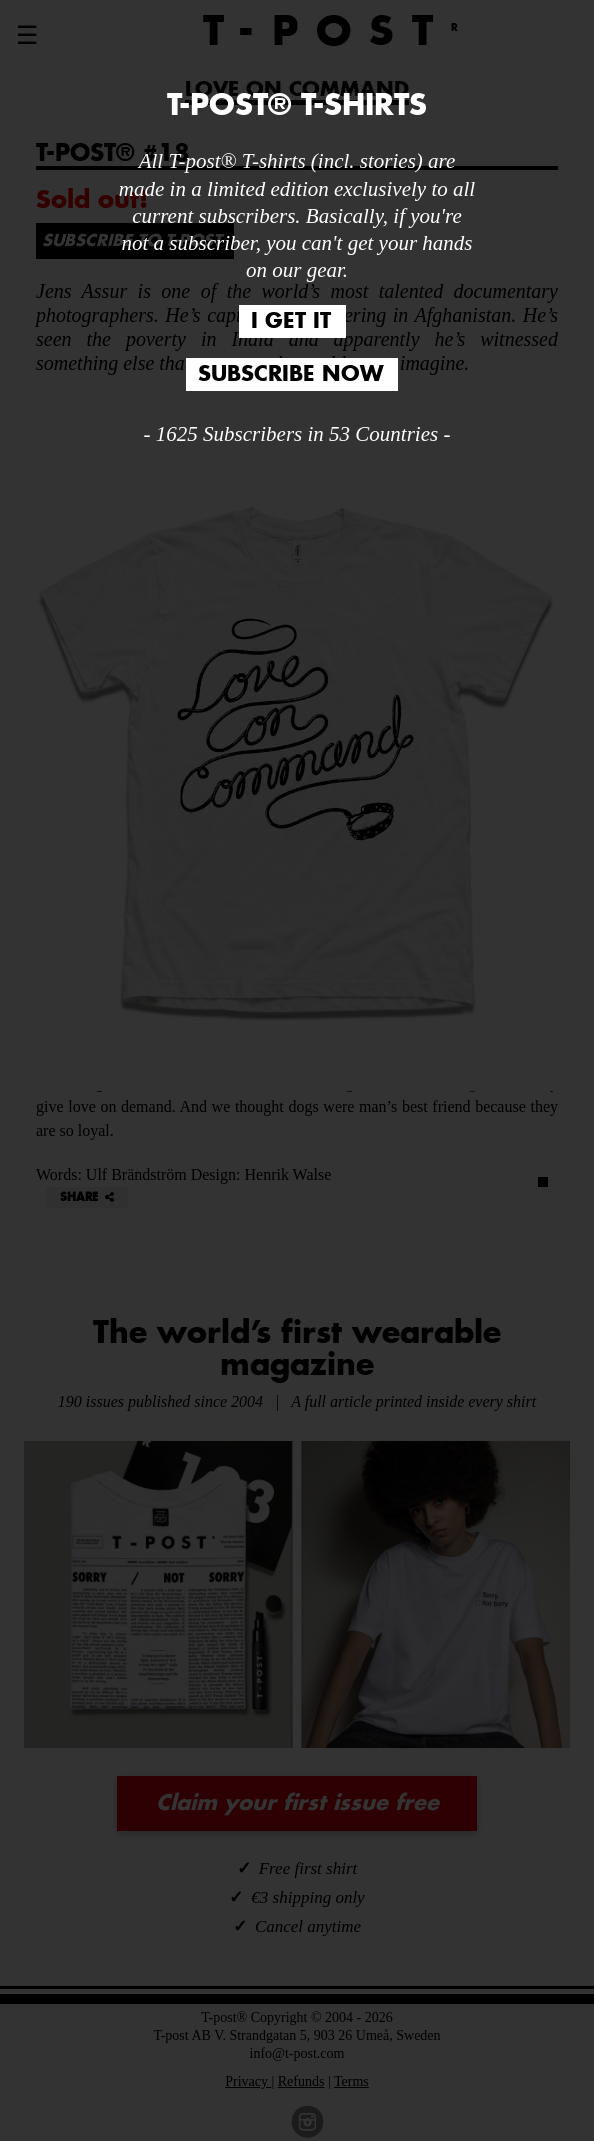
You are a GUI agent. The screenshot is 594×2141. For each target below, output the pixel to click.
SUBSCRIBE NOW (290, 374)
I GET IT (291, 321)
